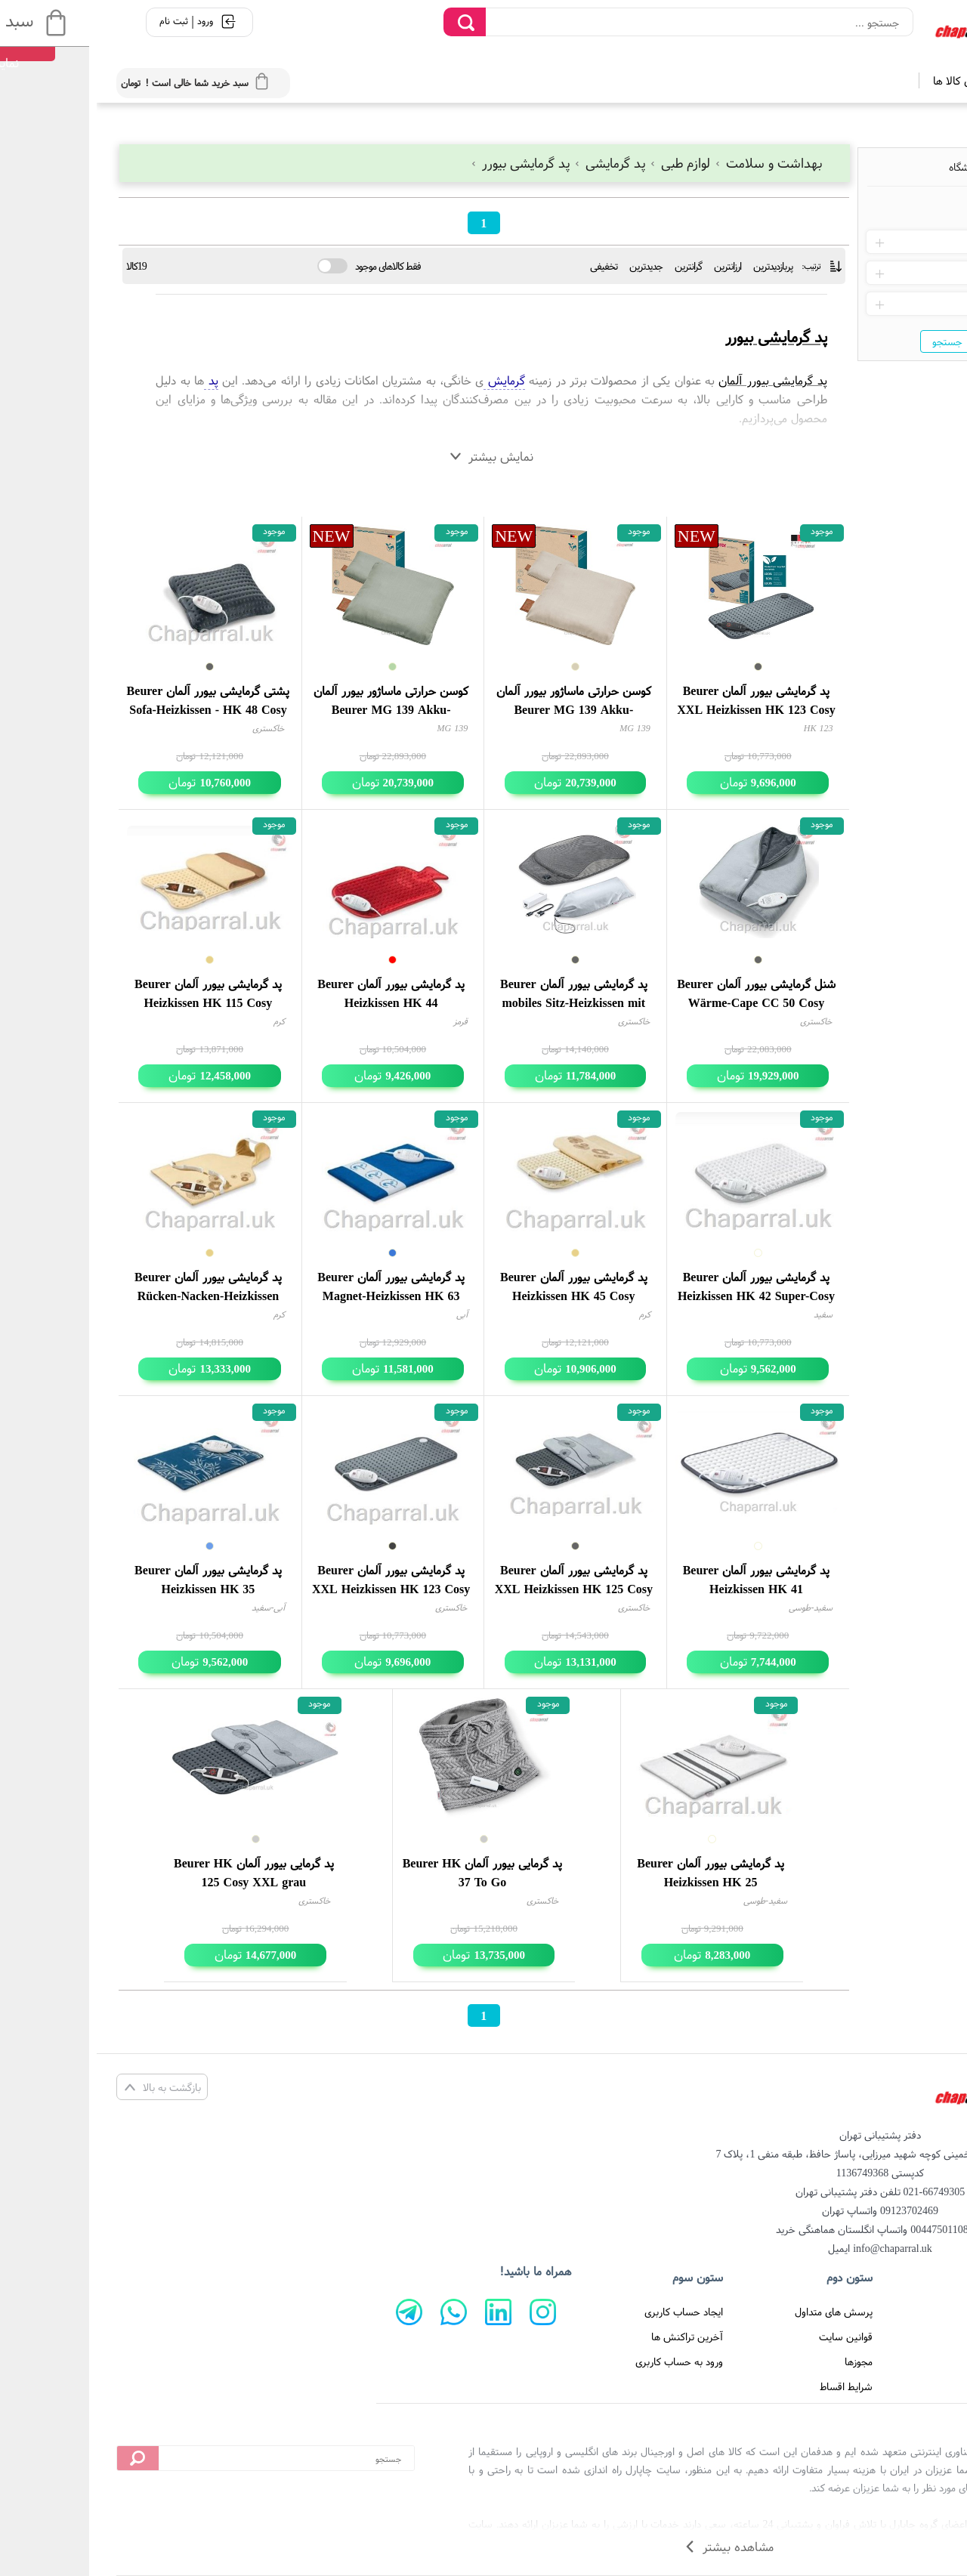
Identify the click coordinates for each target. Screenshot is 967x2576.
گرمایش (407, 380)
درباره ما (910, 2361)
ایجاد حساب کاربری (587, 2311)
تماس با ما (904, 2336)
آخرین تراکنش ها (590, 2336)
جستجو (851, 341)
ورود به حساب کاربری (582, 2361)
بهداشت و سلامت (671, 163)
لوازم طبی (584, 163)
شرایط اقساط (749, 2386)
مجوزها (762, 2361)
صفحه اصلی (901, 2311)
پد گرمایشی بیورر (425, 163)
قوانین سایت (749, 2336)
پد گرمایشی (514, 163)
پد (114, 380)
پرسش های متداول (737, 2311)
